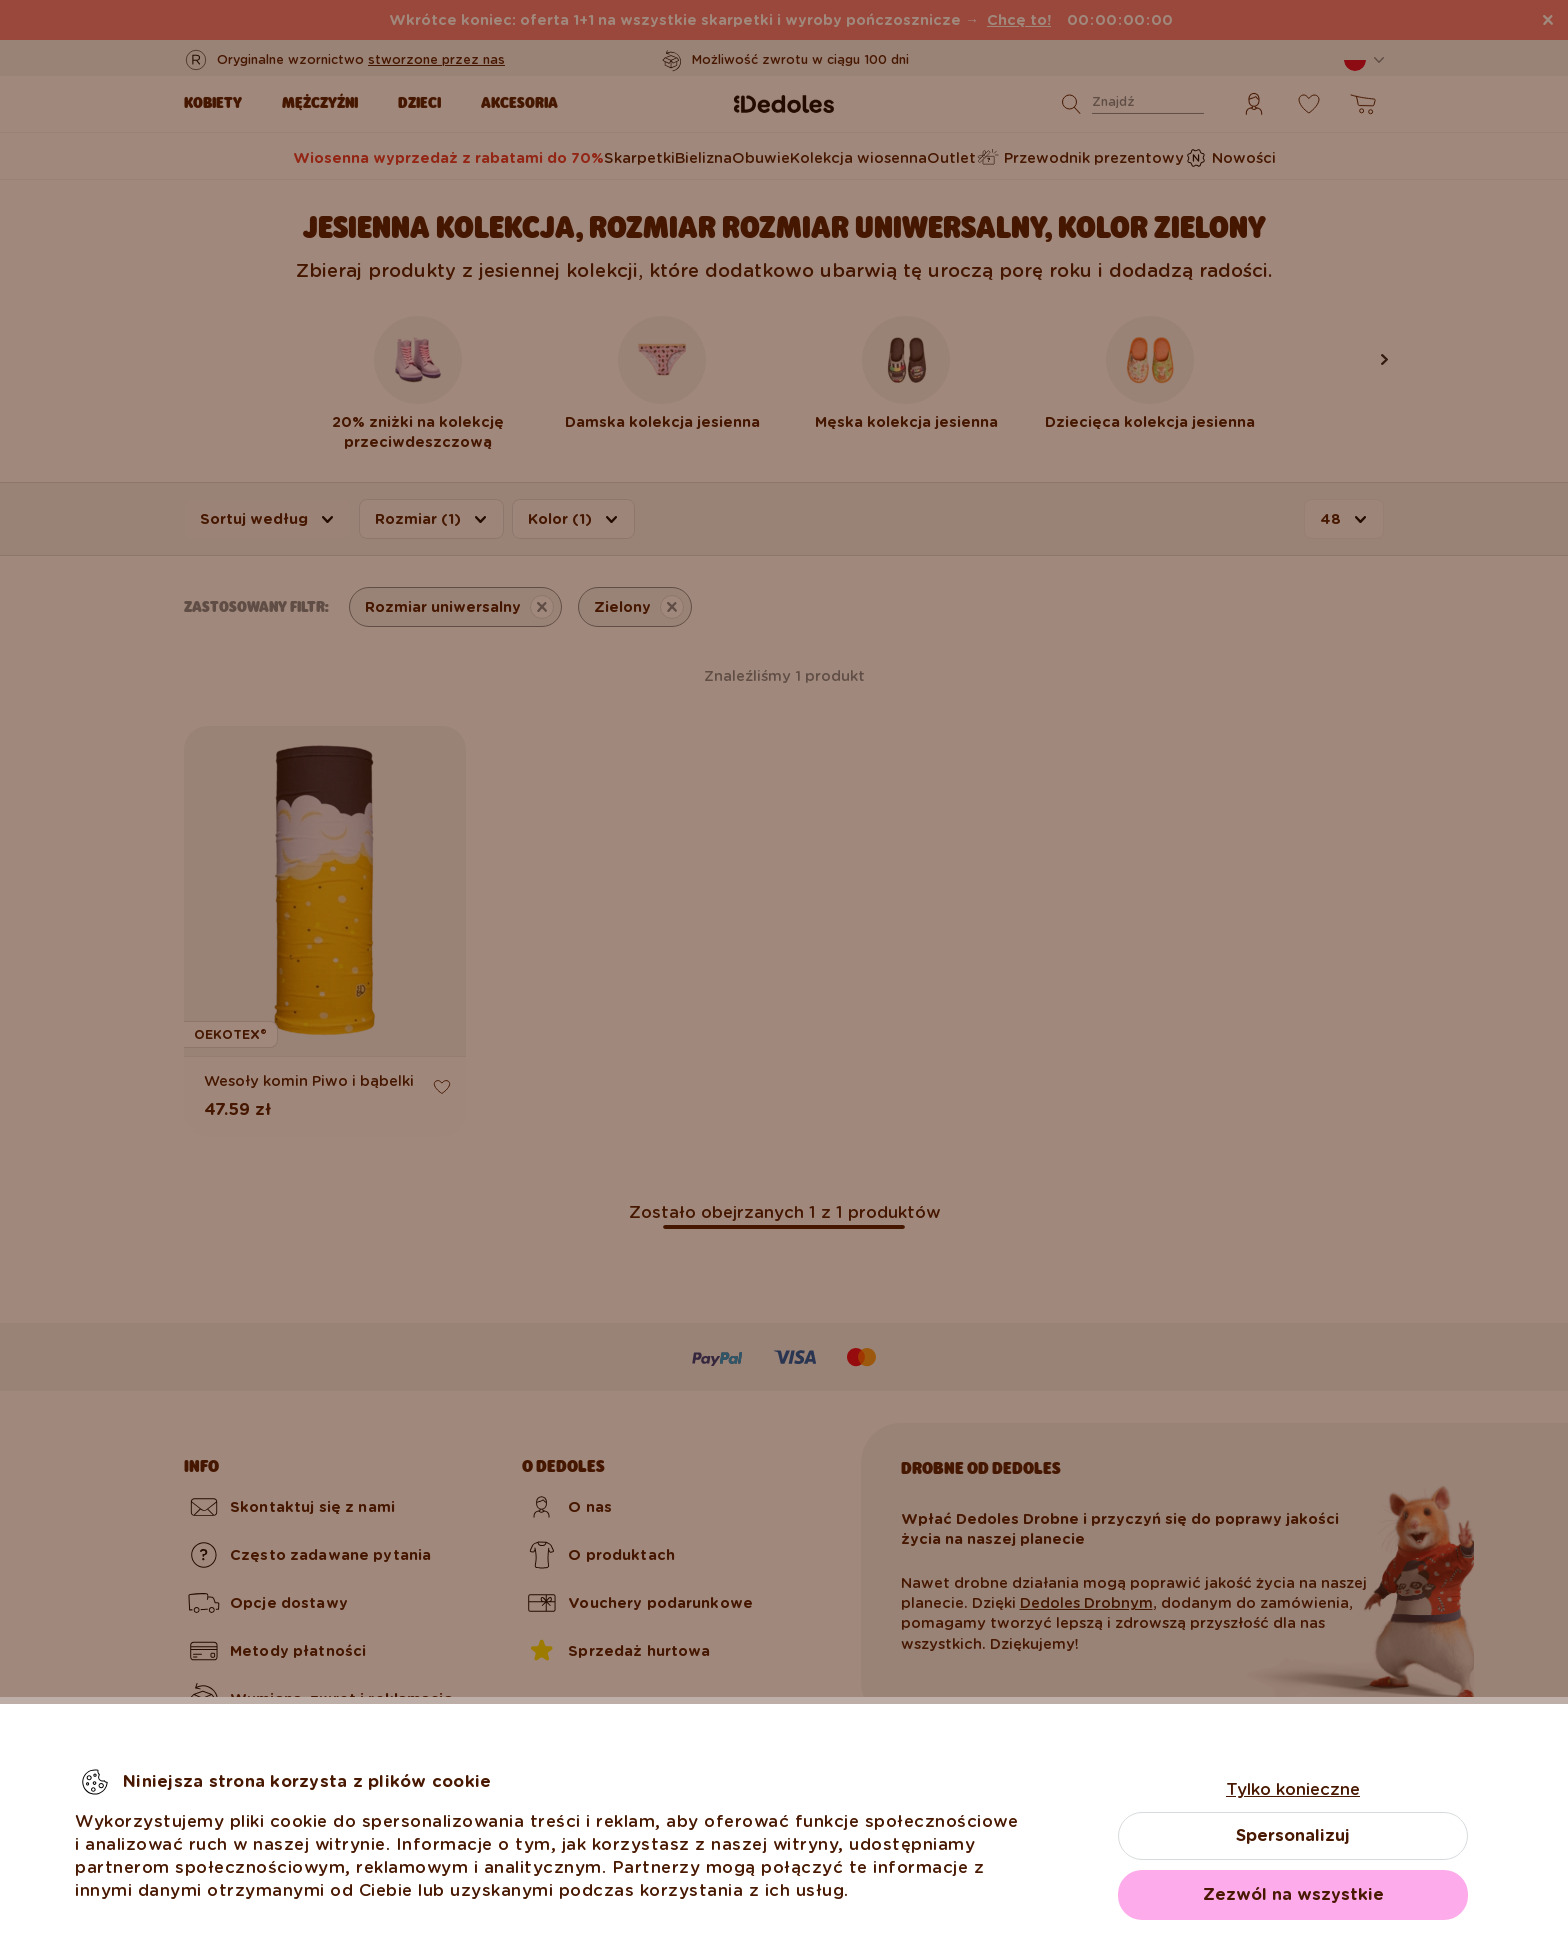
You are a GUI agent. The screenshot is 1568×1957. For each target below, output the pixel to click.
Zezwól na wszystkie (1293, 1894)
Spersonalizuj (1293, 1835)
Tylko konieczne (1293, 1789)
